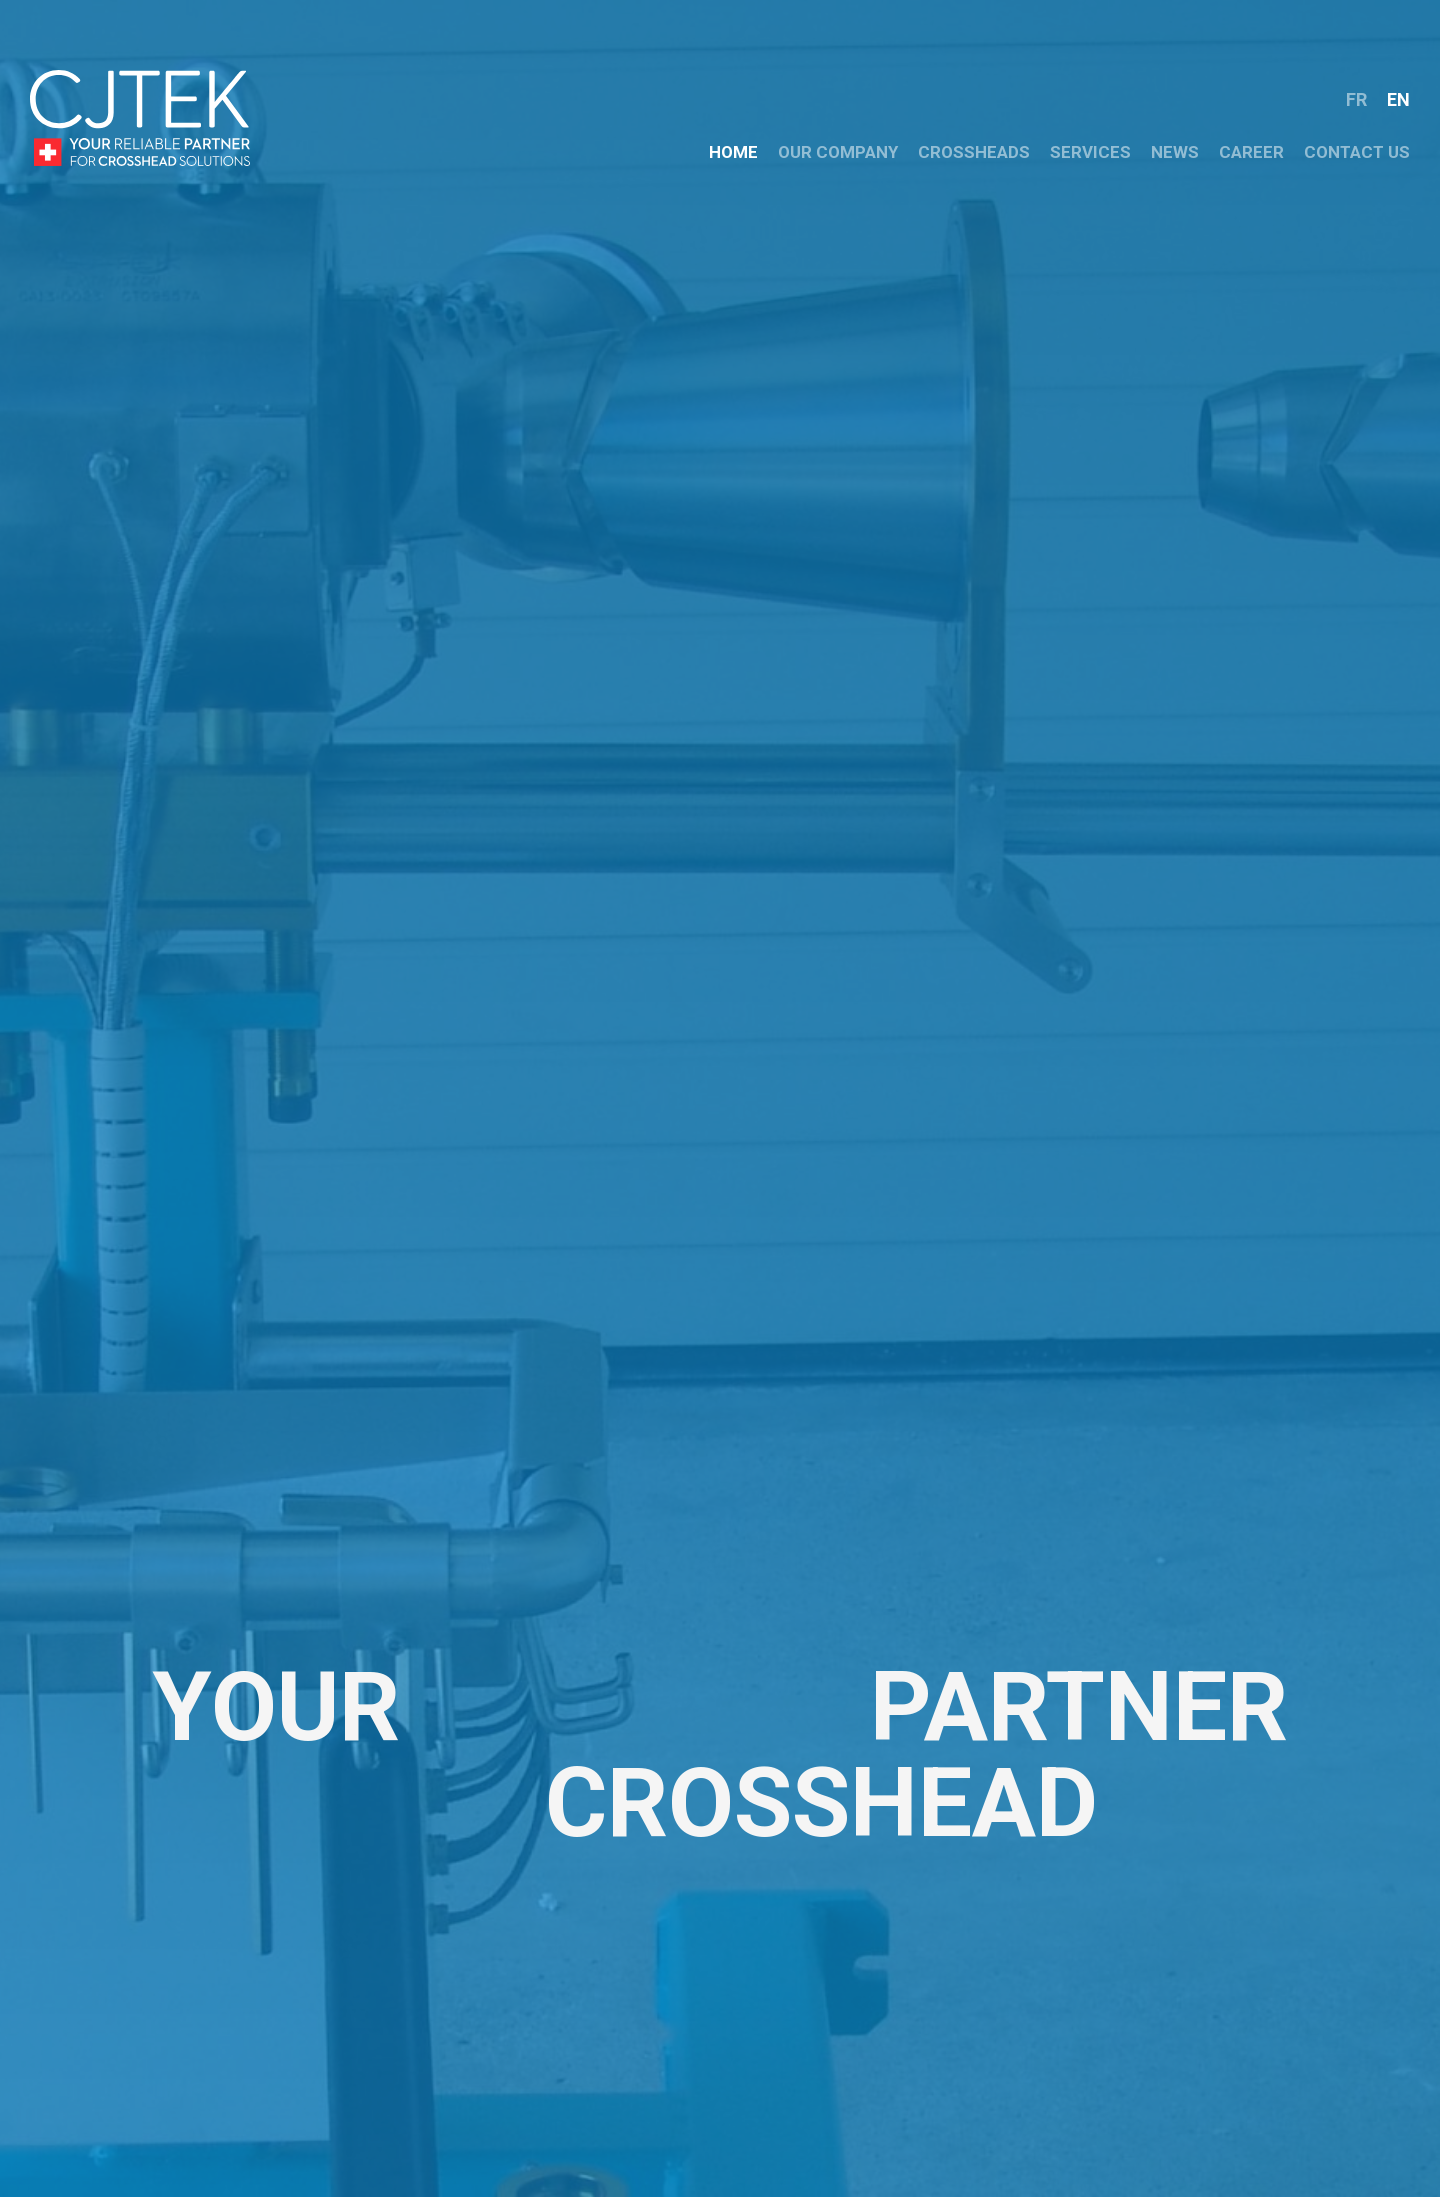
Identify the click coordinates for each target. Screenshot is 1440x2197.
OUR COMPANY (838, 152)
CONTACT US (1357, 152)
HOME (733, 152)
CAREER (1251, 152)
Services (1090, 152)
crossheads (974, 152)
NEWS (1175, 152)
